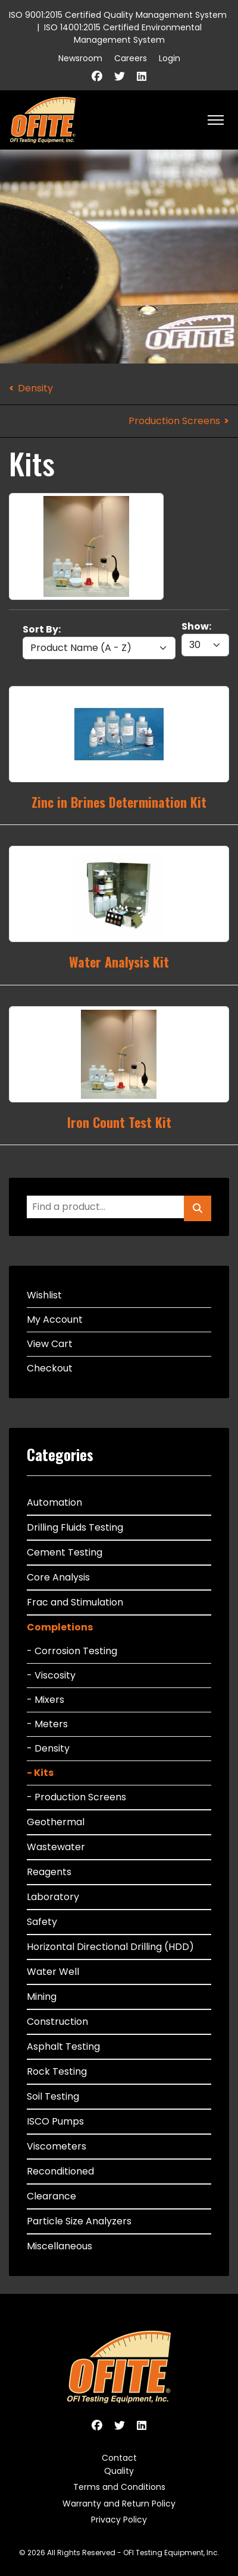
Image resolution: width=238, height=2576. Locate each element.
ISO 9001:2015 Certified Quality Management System (118, 15)
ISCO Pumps (55, 2121)
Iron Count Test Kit (119, 1121)
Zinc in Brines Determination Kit (119, 801)
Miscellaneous (59, 2246)
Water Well (53, 1971)
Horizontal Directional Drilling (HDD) (110, 1947)
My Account (55, 1319)
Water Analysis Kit (119, 961)
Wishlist (44, 1295)
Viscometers (56, 2146)
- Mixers (45, 1699)
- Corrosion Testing (72, 1651)
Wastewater (56, 1847)
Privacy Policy (119, 2520)
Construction (57, 2021)
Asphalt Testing (63, 2046)
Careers (130, 58)
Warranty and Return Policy (119, 2503)
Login (169, 58)
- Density (48, 1748)
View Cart (50, 1344)
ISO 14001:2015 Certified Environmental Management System (123, 33)
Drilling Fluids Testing (75, 1527)
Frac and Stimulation (75, 1602)
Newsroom (80, 58)
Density (35, 388)
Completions (60, 1627)
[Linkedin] (141, 76)
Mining (42, 1996)
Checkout (50, 1368)
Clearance (51, 2196)
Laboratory (53, 1897)
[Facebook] (97, 76)
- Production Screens (76, 1797)
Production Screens (174, 421)
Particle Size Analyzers (79, 2221)
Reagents (49, 1872)
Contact (119, 2458)
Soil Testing (53, 2096)
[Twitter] (119, 76)
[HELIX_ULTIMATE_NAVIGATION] (215, 120)
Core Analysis (58, 1577)
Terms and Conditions (119, 2487)
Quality (119, 2471)
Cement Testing (64, 1552)
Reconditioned (60, 2171)
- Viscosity (51, 1675)
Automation (54, 1502)
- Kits (40, 1773)
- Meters (47, 1724)
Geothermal (55, 1822)
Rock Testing (57, 2071)
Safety (42, 1922)
